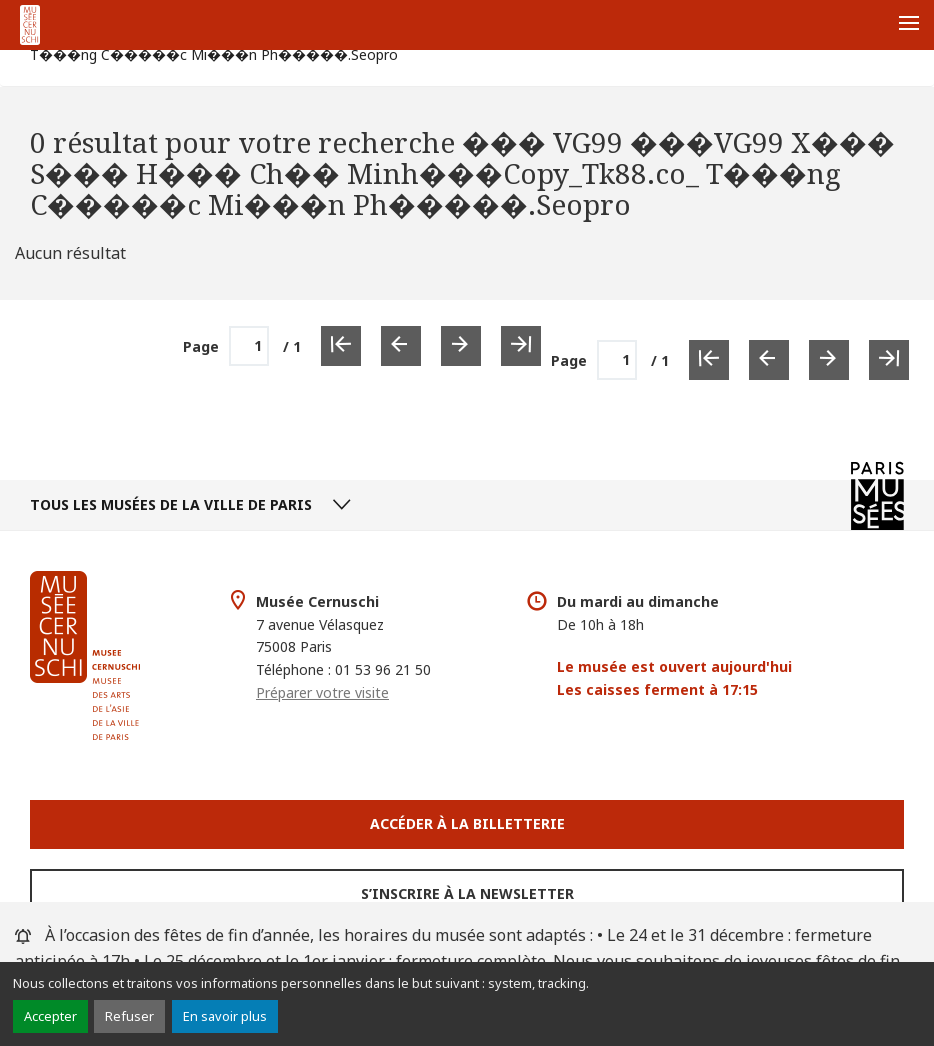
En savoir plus (225, 1016)
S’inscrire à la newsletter (467, 893)
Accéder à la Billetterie (467, 823)
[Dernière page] (889, 360)
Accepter (50, 1016)
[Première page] (709, 360)
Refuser (129, 1016)
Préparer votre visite (322, 692)
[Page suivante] (829, 360)
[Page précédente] (769, 360)
